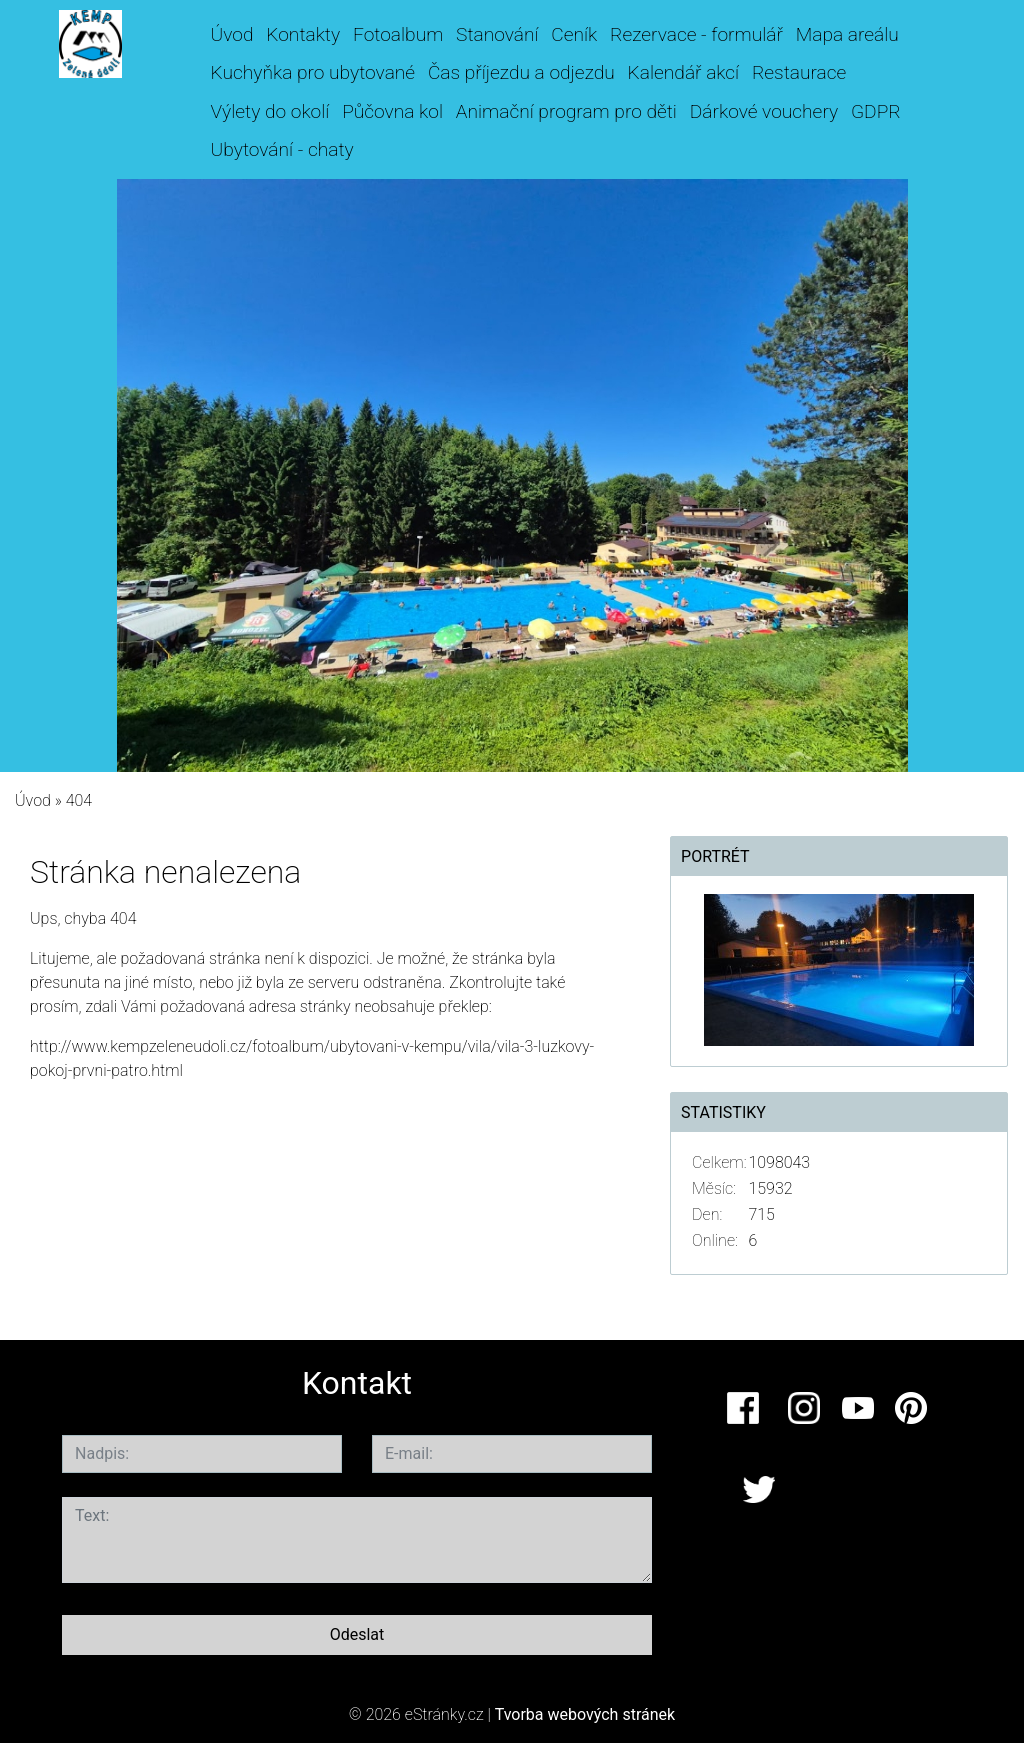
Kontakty (303, 34)
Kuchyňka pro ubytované (313, 72)
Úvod (232, 34)
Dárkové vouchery (764, 111)
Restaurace (799, 72)
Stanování (497, 34)
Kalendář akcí (684, 72)
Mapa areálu (847, 34)
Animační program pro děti (566, 111)
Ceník (574, 34)
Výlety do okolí (270, 111)
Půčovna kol (392, 111)
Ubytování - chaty (282, 149)
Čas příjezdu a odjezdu (521, 72)
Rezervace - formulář (696, 34)
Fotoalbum (398, 34)
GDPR (876, 111)
